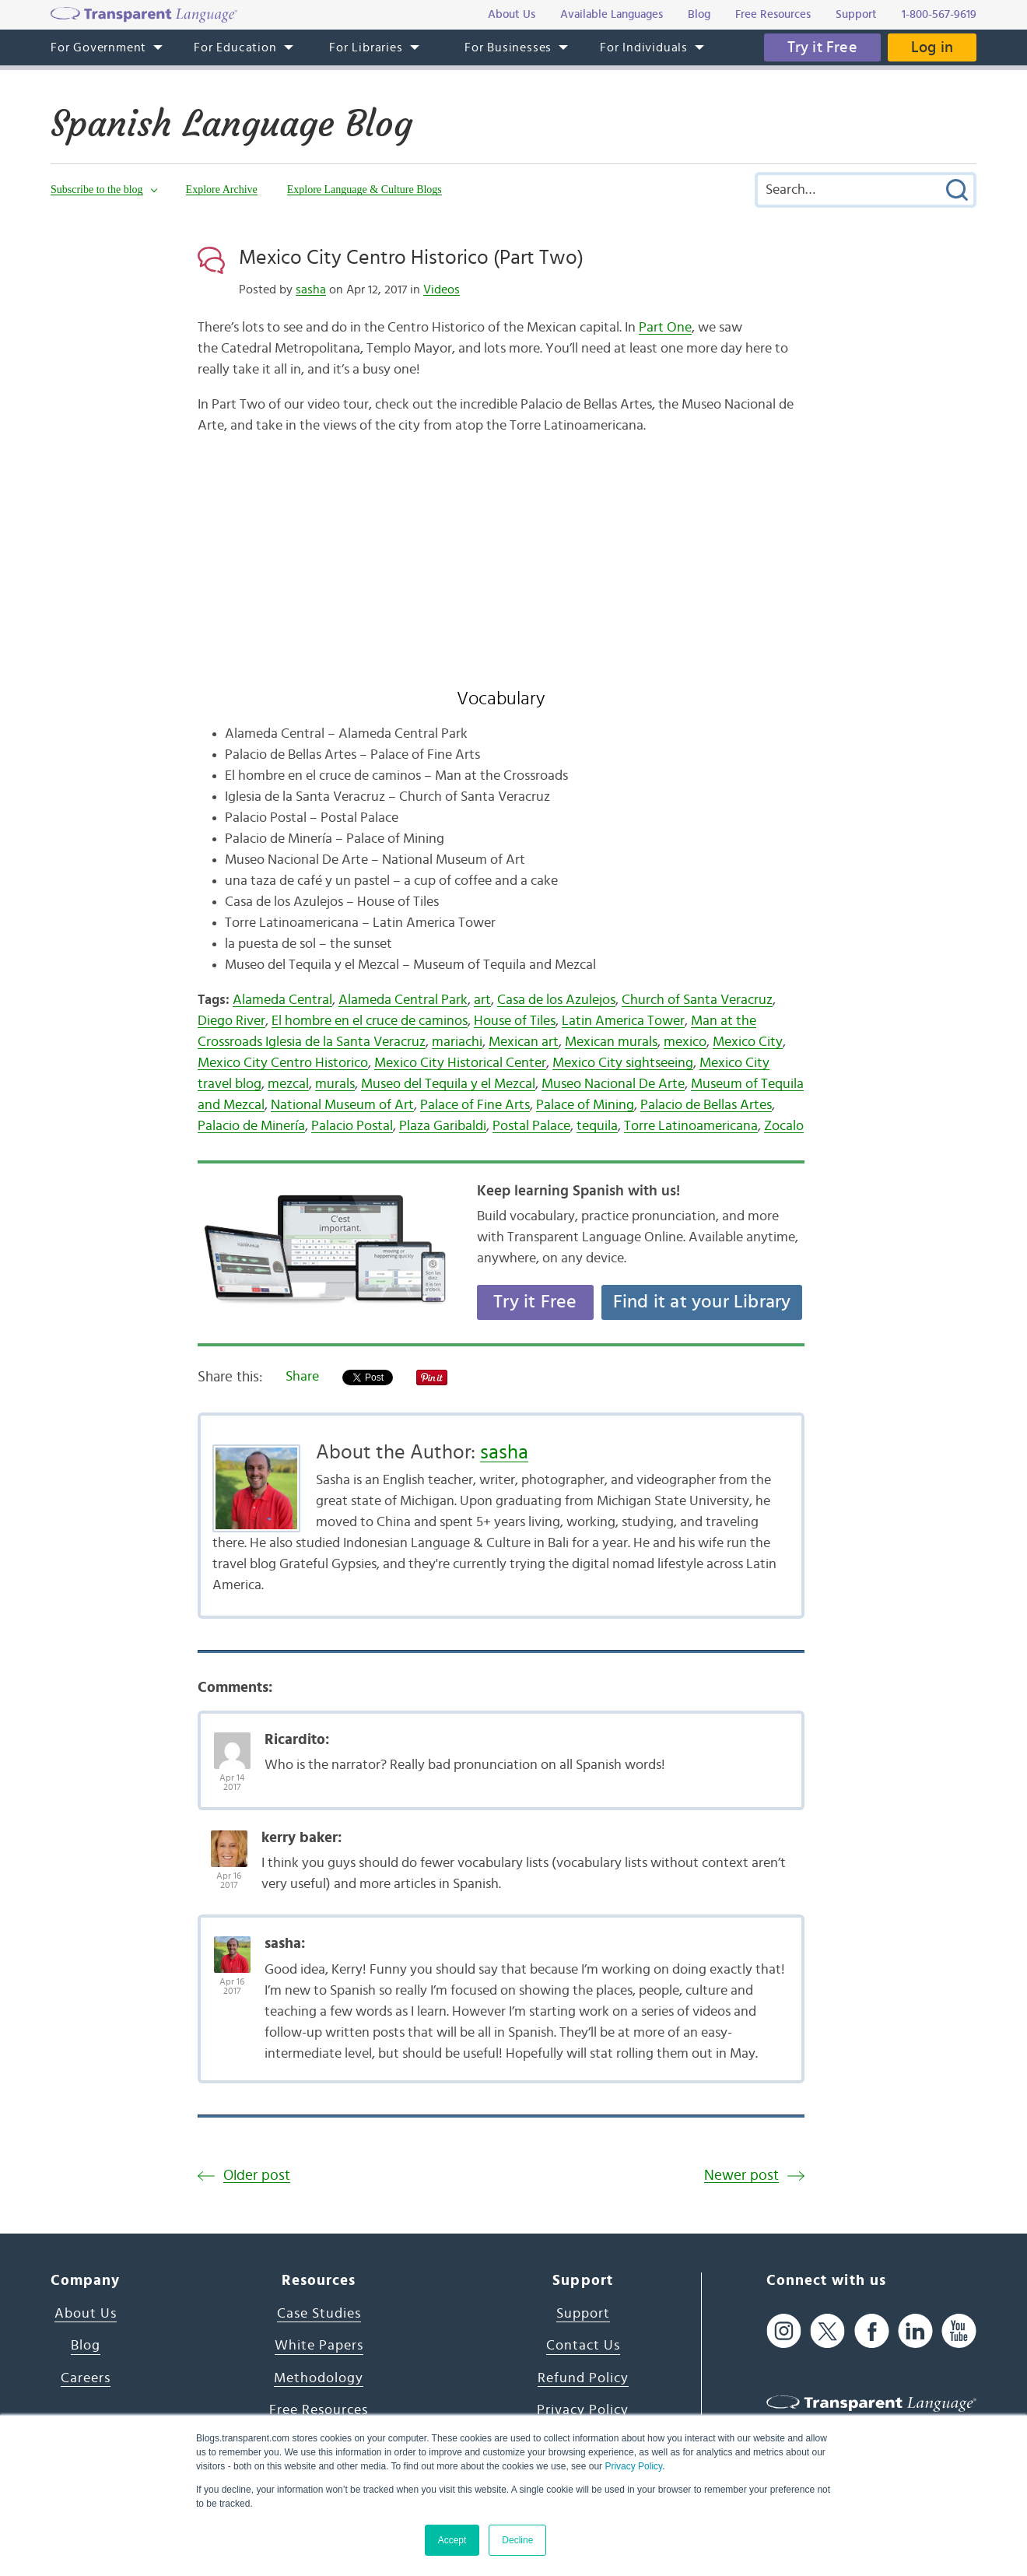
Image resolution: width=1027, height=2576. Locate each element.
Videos (441, 289)
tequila (597, 1126)
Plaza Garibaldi (442, 1126)
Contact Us (583, 2346)
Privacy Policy (633, 2466)
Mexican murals (611, 1042)
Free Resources (318, 2410)
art (482, 1000)
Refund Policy (583, 2378)
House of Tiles (515, 1021)
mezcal (288, 1084)
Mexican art (524, 1042)
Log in (932, 47)
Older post (256, 2175)
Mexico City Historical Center (460, 1063)
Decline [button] (517, 2540)
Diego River (231, 1021)
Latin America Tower (623, 1021)
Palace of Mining (585, 1105)
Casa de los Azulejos (556, 1000)
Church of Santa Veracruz (697, 1000)
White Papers (319, 2346)
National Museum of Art (342, 1105)
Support (583, 2314)
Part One (665, 328)
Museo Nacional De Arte (613, 1084)
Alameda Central (282, 1000)
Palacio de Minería (251, 1126)
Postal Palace (531, 1126)
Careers (85, 2378)
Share (302, 1377)
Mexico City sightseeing (622, 1063)
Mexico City (748, 1042)
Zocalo (784, 1126)
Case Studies (319, 2314)
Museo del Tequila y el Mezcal (448, 1084)
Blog (85, 2346)
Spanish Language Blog (231, 123)
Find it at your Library (702, 1302)
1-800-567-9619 (939, 14)
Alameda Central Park (403, 1000)
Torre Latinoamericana (691, 1126)
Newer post (741, 2175)
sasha (311, 289)
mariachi (457, 1042)
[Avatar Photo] (232, 1742)
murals (335, 1084)
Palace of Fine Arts (475, 1105)
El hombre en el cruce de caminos (370, 1021)
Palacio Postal (352, 1126)
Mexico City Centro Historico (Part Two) (411, 257)
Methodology (318, 2378)
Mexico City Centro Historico (283, 1063)
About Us (85, 2314)
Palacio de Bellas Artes (706, 1105)
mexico (685, 1042)
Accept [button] (452, 2540)
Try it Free (822, 47)
